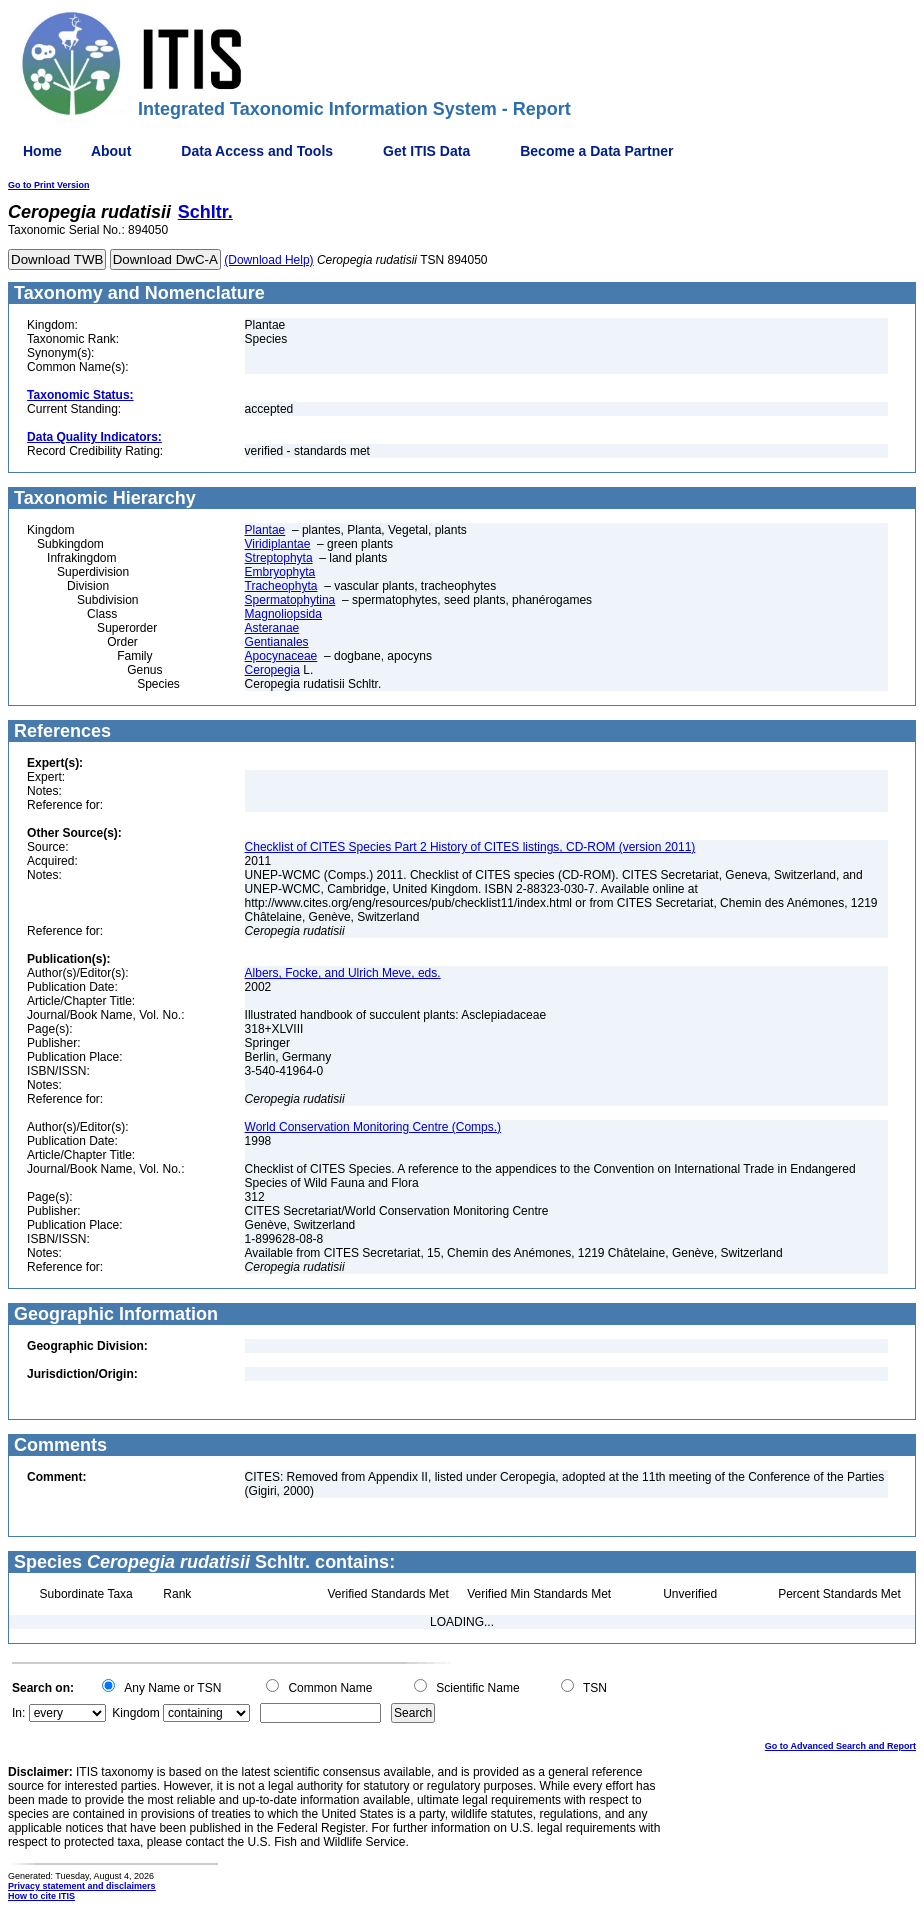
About (111, 151)
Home (42, 151)
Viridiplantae (278, 544)
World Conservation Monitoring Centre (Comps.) (373, 1127)
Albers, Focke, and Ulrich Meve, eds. (343, 973)
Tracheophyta (281, 586)
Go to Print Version (49, 185)
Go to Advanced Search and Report (840, 1746)
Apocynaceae (281, 656)
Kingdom (135, 1713)
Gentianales (277, 642)
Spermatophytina (290, 600)
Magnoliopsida (283, 614)
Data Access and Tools (257, 151)
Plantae (265, 530)
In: (18, 1713)
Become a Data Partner (596, 151)
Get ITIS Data (426, 151)
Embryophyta (280, 572)
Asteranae (272, 628)
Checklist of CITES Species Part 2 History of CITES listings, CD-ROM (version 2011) (470, 847)
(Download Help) (268, 260)
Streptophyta (279, 558)
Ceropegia (272, 670)
